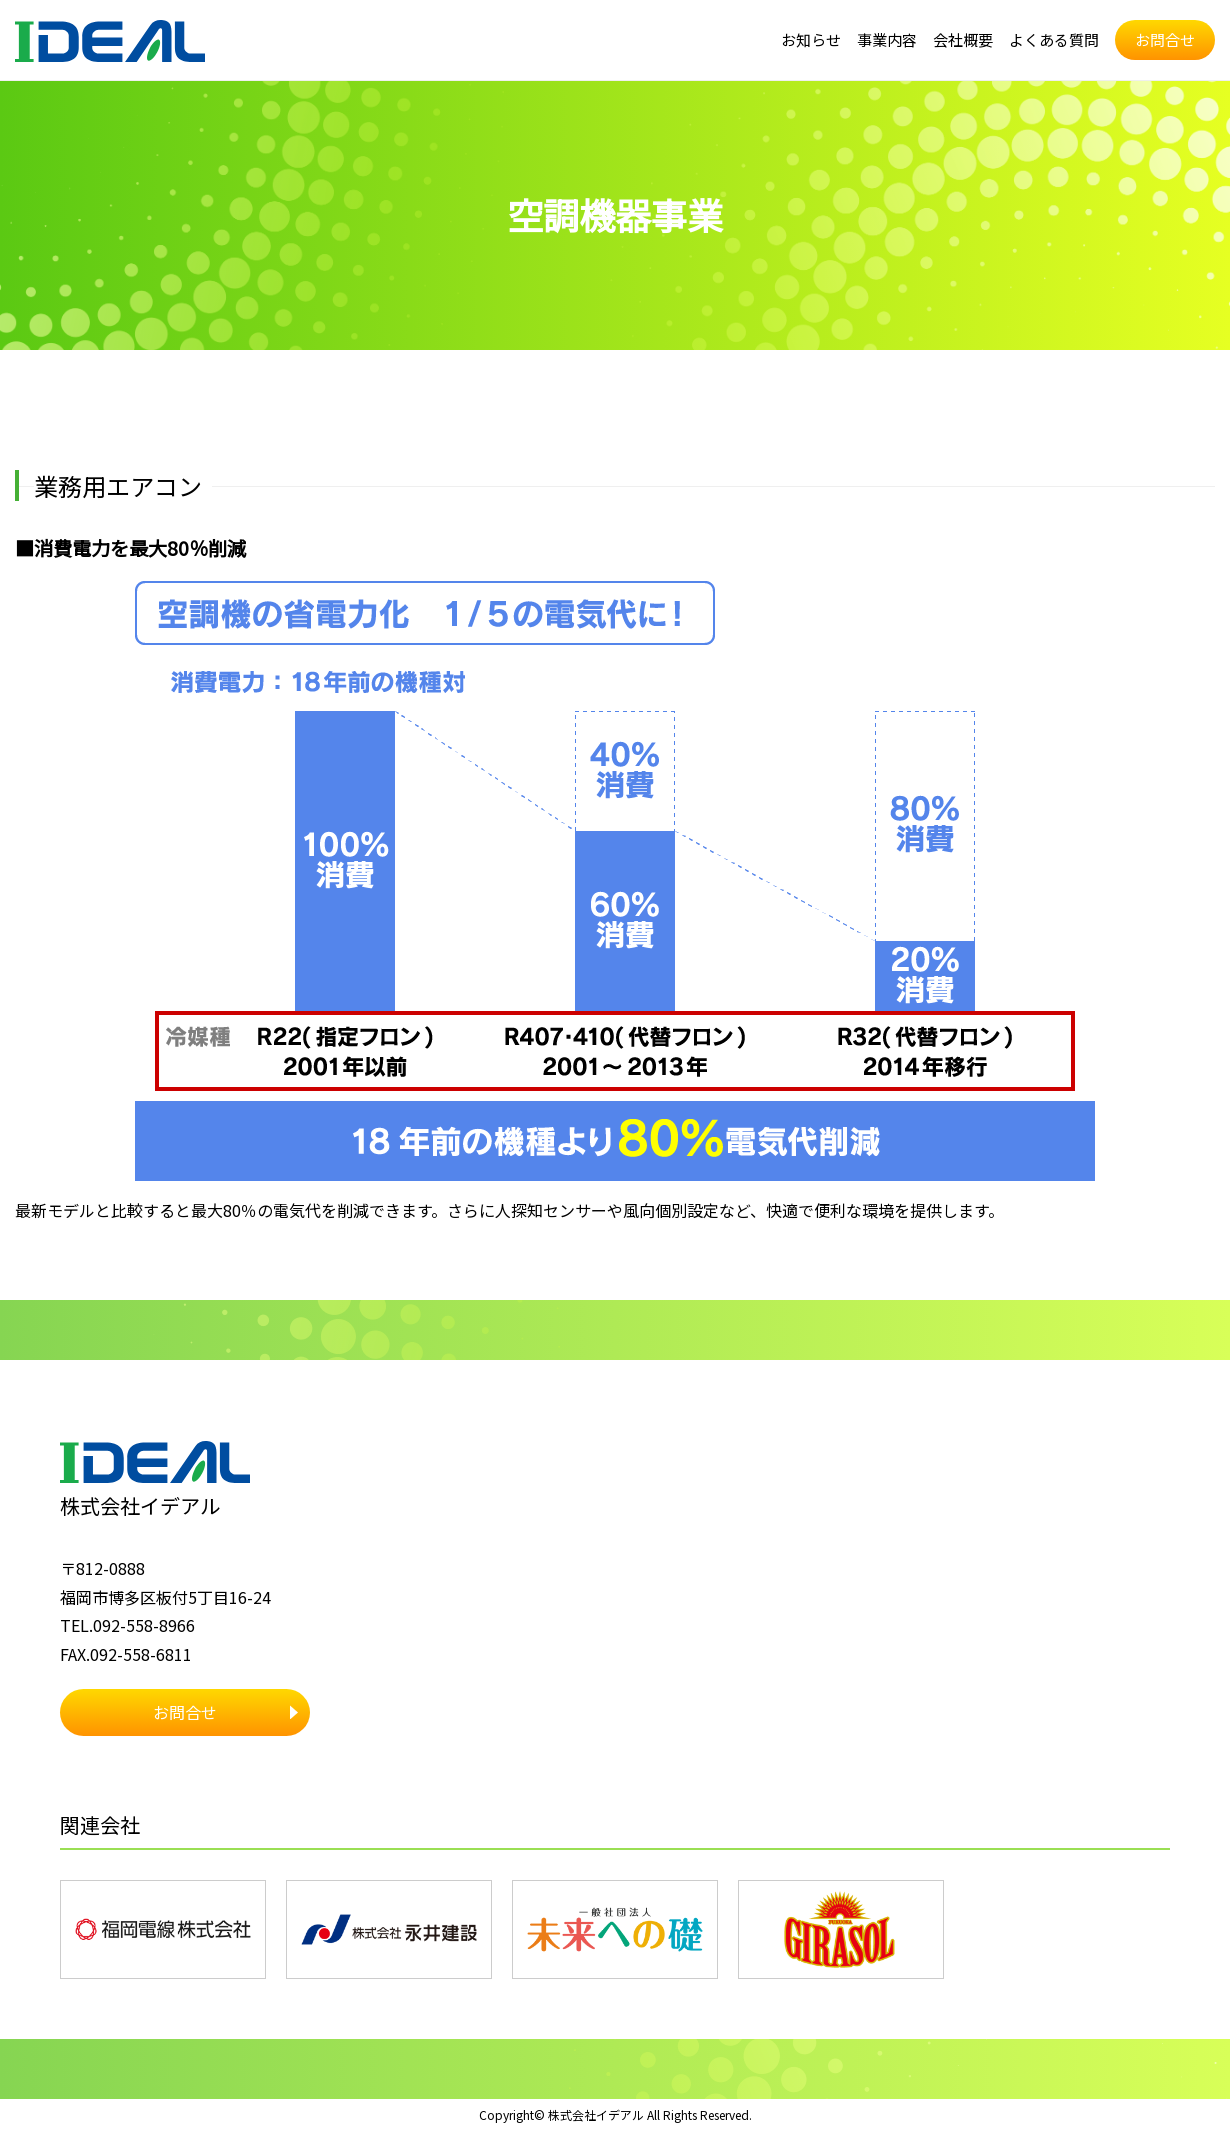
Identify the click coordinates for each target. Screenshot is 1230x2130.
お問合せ (1163, 40)
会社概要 (951, 40)
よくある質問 (1047, 40)
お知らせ (791, 40)
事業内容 (871, 40)
